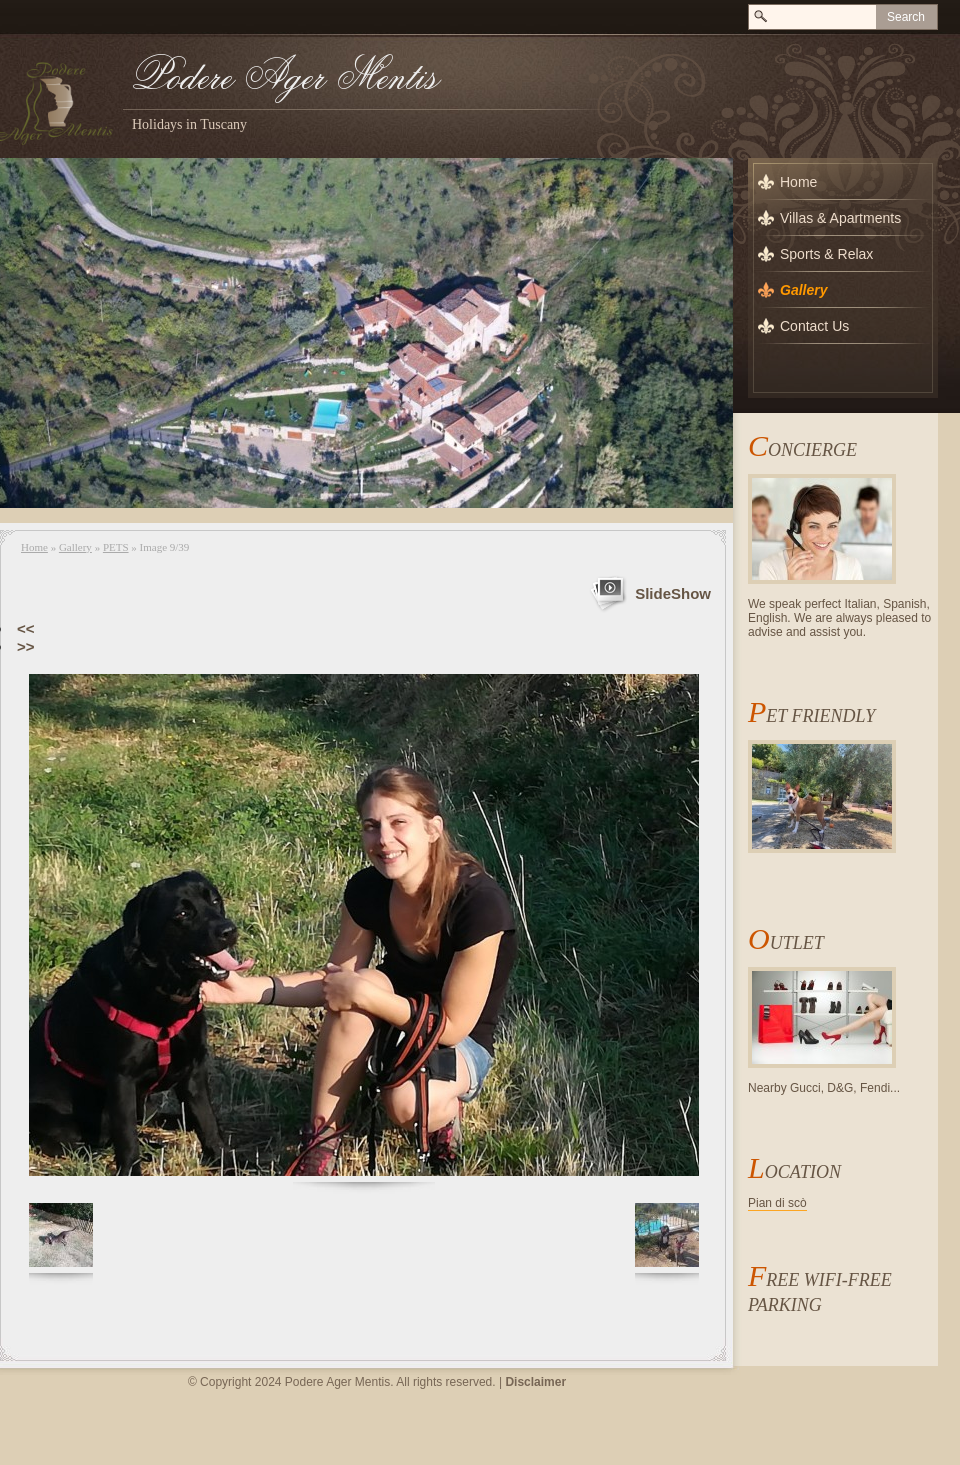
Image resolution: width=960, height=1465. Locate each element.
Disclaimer (535, 1382)
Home (34, 547)
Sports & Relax (826, 254)
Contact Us (814, 326)
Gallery (75, 547)
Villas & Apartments (840, 218)
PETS (116, 547)
